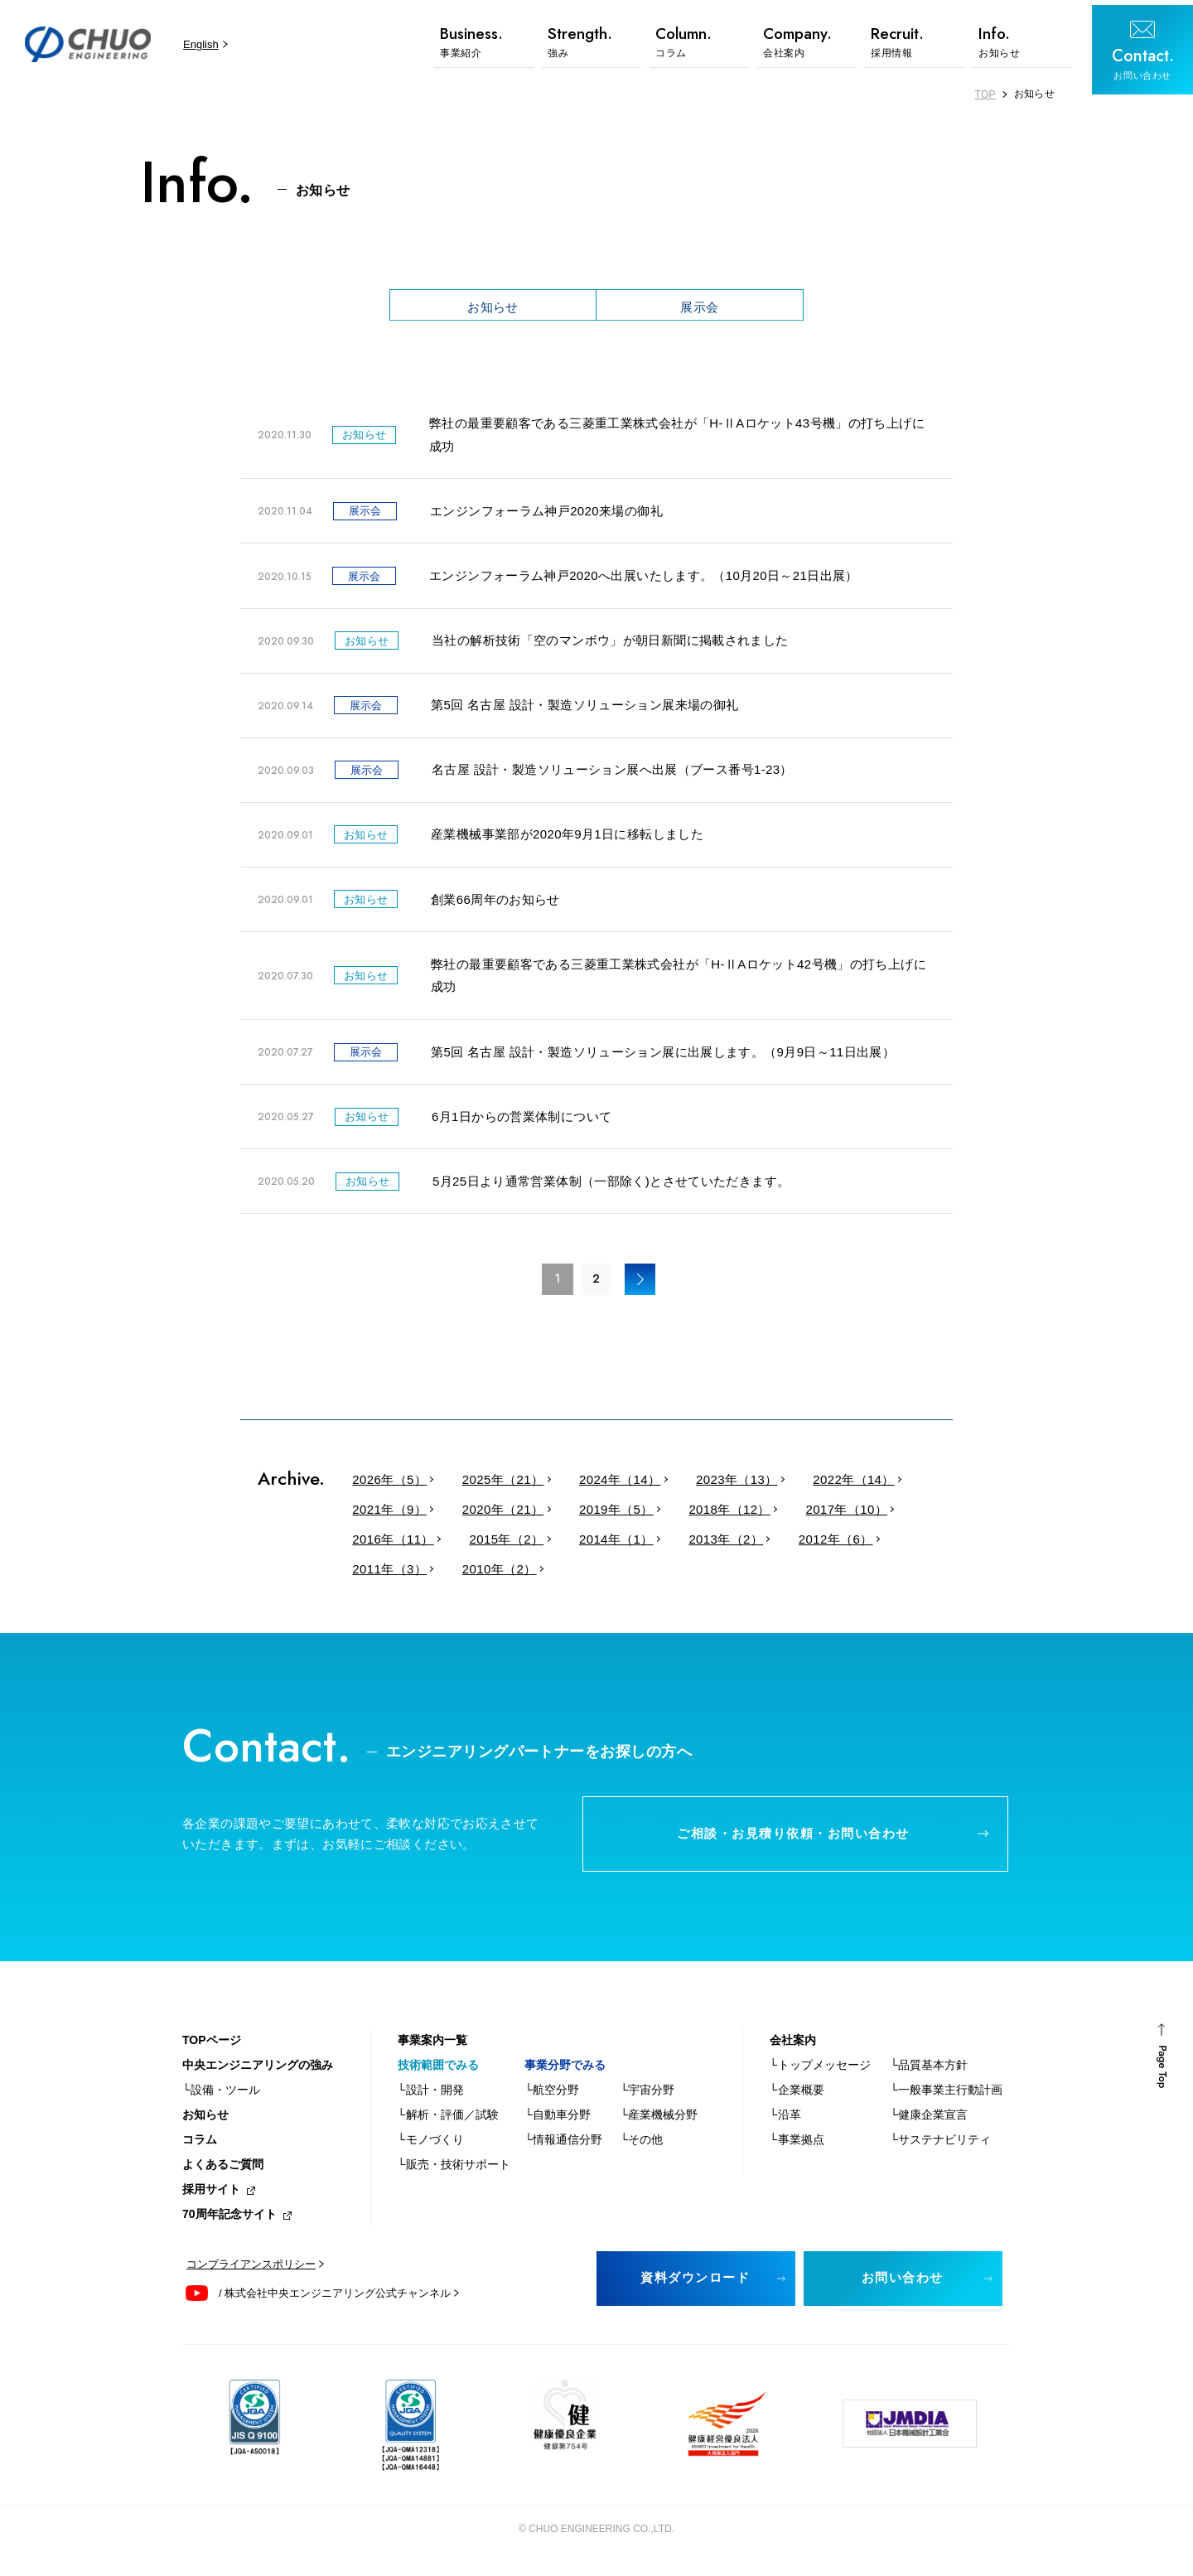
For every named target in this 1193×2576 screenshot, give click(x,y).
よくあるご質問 (222, 2171)
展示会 (699, 306)
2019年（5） (602, 1513)
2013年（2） (706, 1543)
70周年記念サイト (229, 2221)
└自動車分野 (557, 2122)
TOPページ (211, 2047)
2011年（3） (387, 1573)
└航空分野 (551, 2097)
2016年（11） (390, 1543)
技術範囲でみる (438, 2072)
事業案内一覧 (432, 2047)
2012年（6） (811, 1543)
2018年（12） (710, 1513)
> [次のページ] (641, 1283)
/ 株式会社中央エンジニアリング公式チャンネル (335, 2300)
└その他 (641, 2146)
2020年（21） (494, 1513)
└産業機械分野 (659, 2122)
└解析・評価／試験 (448, 2122)
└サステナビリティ (940, 2146)
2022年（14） (828, 1483)
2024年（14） (605, 1483)
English (197, 44)
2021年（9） (387, 1513)
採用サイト (211, 2196)
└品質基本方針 (929, 2072)
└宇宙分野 (647, 2097)
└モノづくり (431, 2146)
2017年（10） (821, 1513)
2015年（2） (498, 1543)
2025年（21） (494, 1483)
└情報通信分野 (563, 2146)
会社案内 (793, 2047)
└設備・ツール (221, 2097)
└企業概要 (797, 2097)
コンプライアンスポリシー (251, 2271)
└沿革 (785, 2122)
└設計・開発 (431, 2097)
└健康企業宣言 (929, 2122)
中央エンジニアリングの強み (257, 2072)
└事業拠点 (797, 2146)
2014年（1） (602, 1543)
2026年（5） (387, 1483)
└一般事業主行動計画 (946, 2097)
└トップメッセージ (820, 2072)
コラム (199, 2146)
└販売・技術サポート (454, 2171)
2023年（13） (717, 1483)
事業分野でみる (565, 2072)
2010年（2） (491, 1573)
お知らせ (493, 306)
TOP (985, 94)
